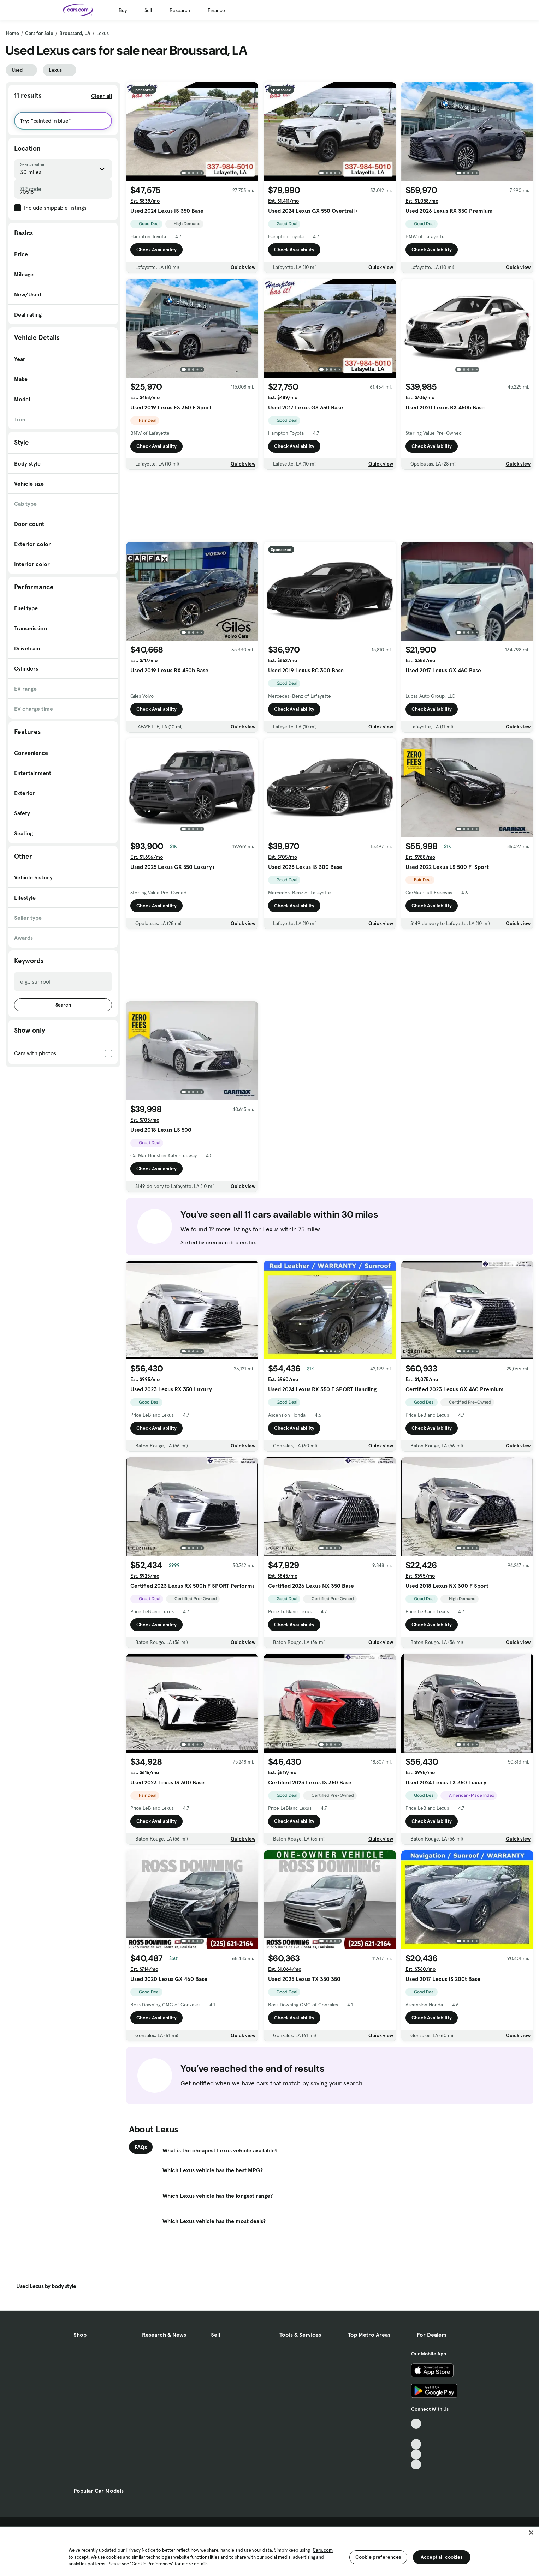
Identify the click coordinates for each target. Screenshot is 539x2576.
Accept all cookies (442, 2557)
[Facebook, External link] (416, 2434)
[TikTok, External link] (416, 2424)
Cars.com (323, 2550)
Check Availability (156, 249)
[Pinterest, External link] (416, 2465)
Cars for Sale (39, 33)
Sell (148, 10)
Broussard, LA (74, 33)
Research (180, 10)
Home (12, 33)
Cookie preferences (378, 2557)
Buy (123, 10)
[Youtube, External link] (416, 2444)
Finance (216, 10)
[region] (269, 2551)
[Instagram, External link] (416, 2454)
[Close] (531, 2532)
